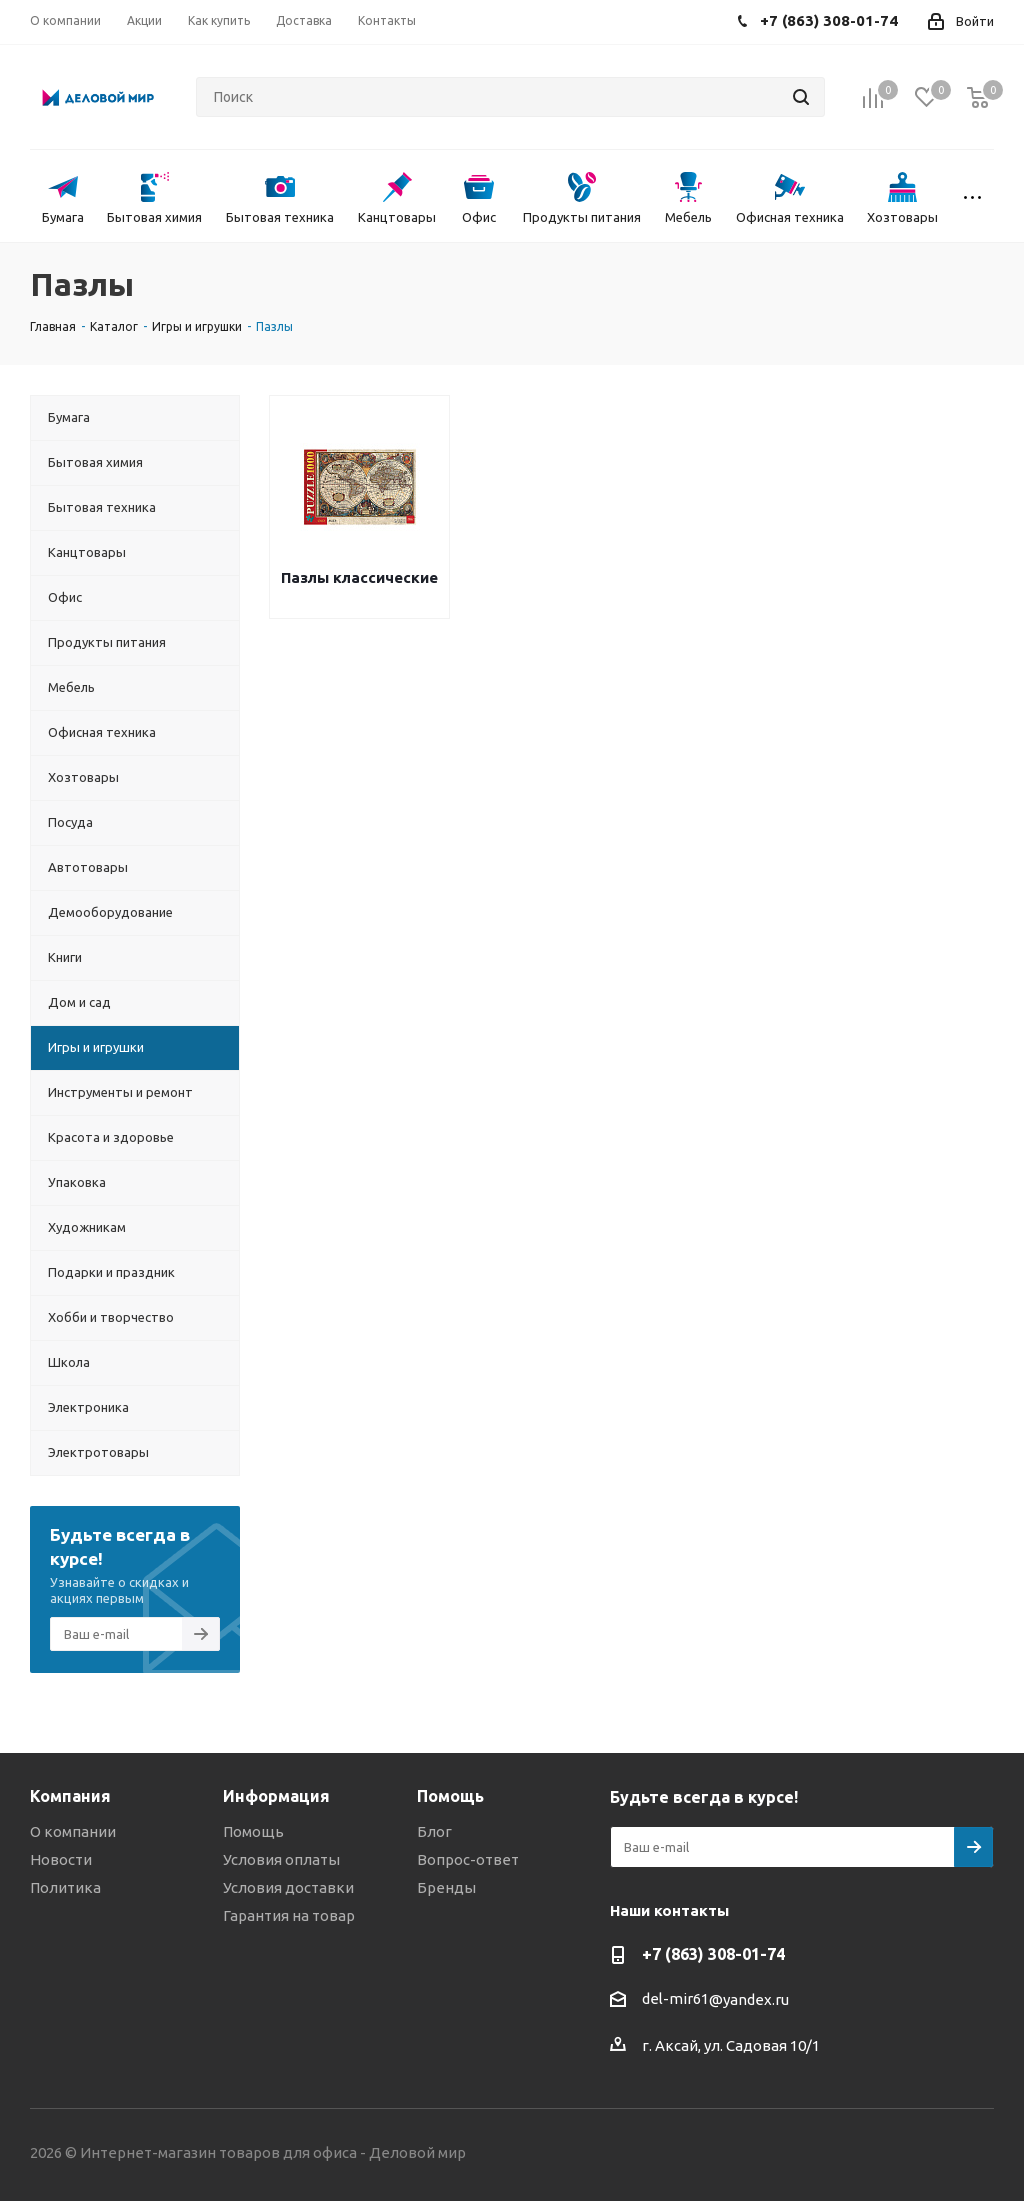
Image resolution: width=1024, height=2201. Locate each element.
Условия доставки (288, 1887)
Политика (65, 1887)
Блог (434, 1831)
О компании (73, 1831)
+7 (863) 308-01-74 (713, 1954)
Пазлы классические (359, 577)
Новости (61, 1859)
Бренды (446, 1887)
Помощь (253, 1831)
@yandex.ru (749, 1999)
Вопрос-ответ (468, 1859)
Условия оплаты (281, 1859)
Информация (276, 1796)
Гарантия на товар (289, 1915)
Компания (70, 1796)
